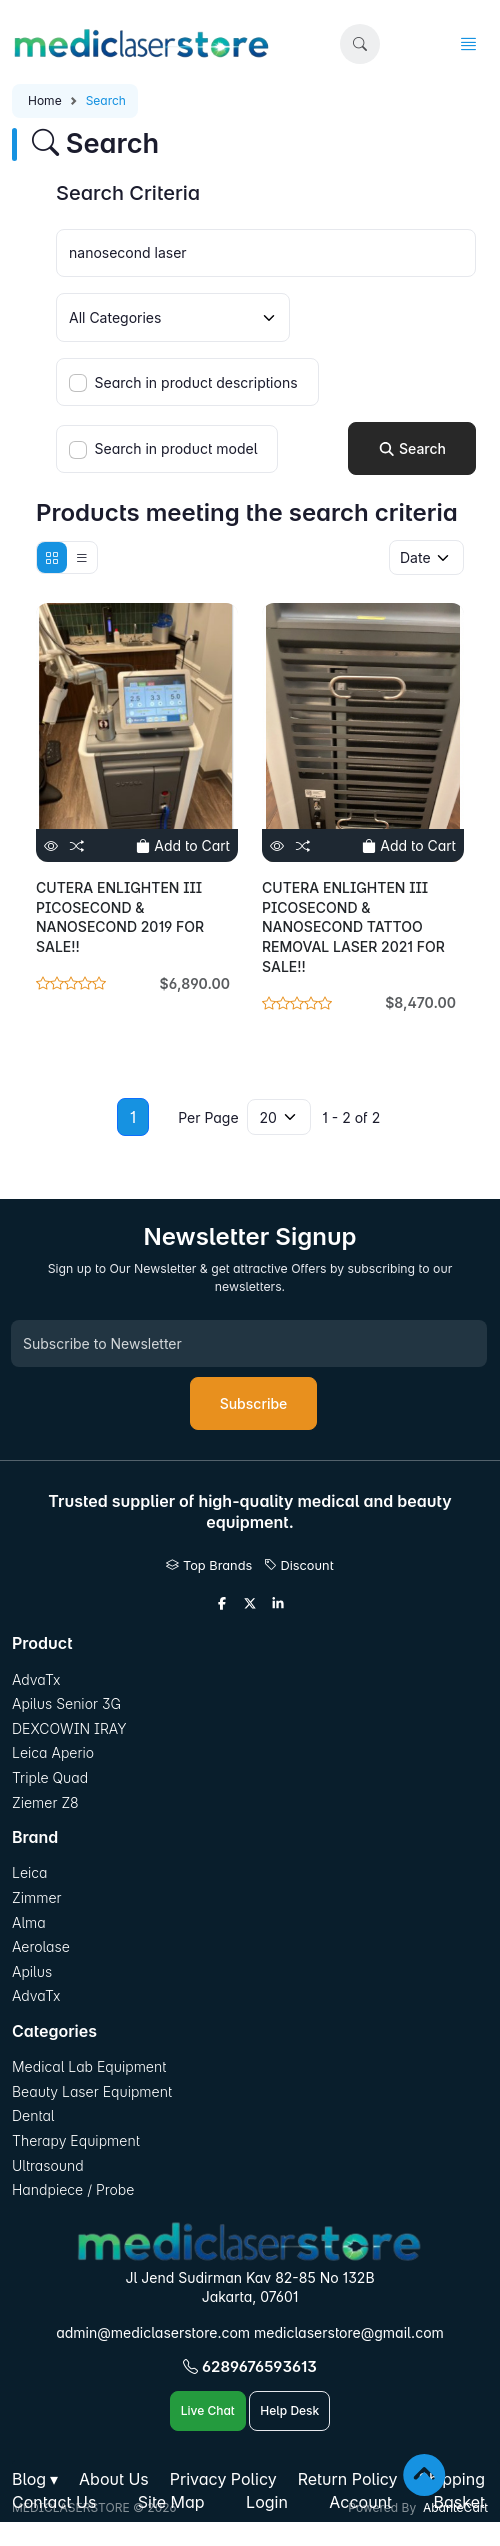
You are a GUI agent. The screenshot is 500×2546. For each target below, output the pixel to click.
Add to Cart (183, 845)
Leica (30, 1872)
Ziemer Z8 (45, 1802)
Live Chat (208, 2410)
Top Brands (209, 1565)
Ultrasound (48, 2165)
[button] (360, 44)
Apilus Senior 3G (66, 1703)
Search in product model (176, 448)
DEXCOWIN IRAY (69, 1728)
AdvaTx (36, 1679)
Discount (299, 1565)
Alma (29, 1922)
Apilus (32, 1971)
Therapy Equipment (76, 2140)
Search (412, 448)
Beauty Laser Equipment (92, 2091)
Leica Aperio (53, 1752)
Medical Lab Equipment (89, 2066)
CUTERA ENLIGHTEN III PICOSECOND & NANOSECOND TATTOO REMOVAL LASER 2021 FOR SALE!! (353, 926)
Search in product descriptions (196, 382)
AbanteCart (455, 2507)
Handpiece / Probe (73, 2189)
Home (45, 100)
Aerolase (41, 1946)
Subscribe (254, 1403)
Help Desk (289, 2410)
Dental (33, 2115)
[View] (51, 845)
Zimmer (38, 1897)
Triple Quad (50, 1777)
